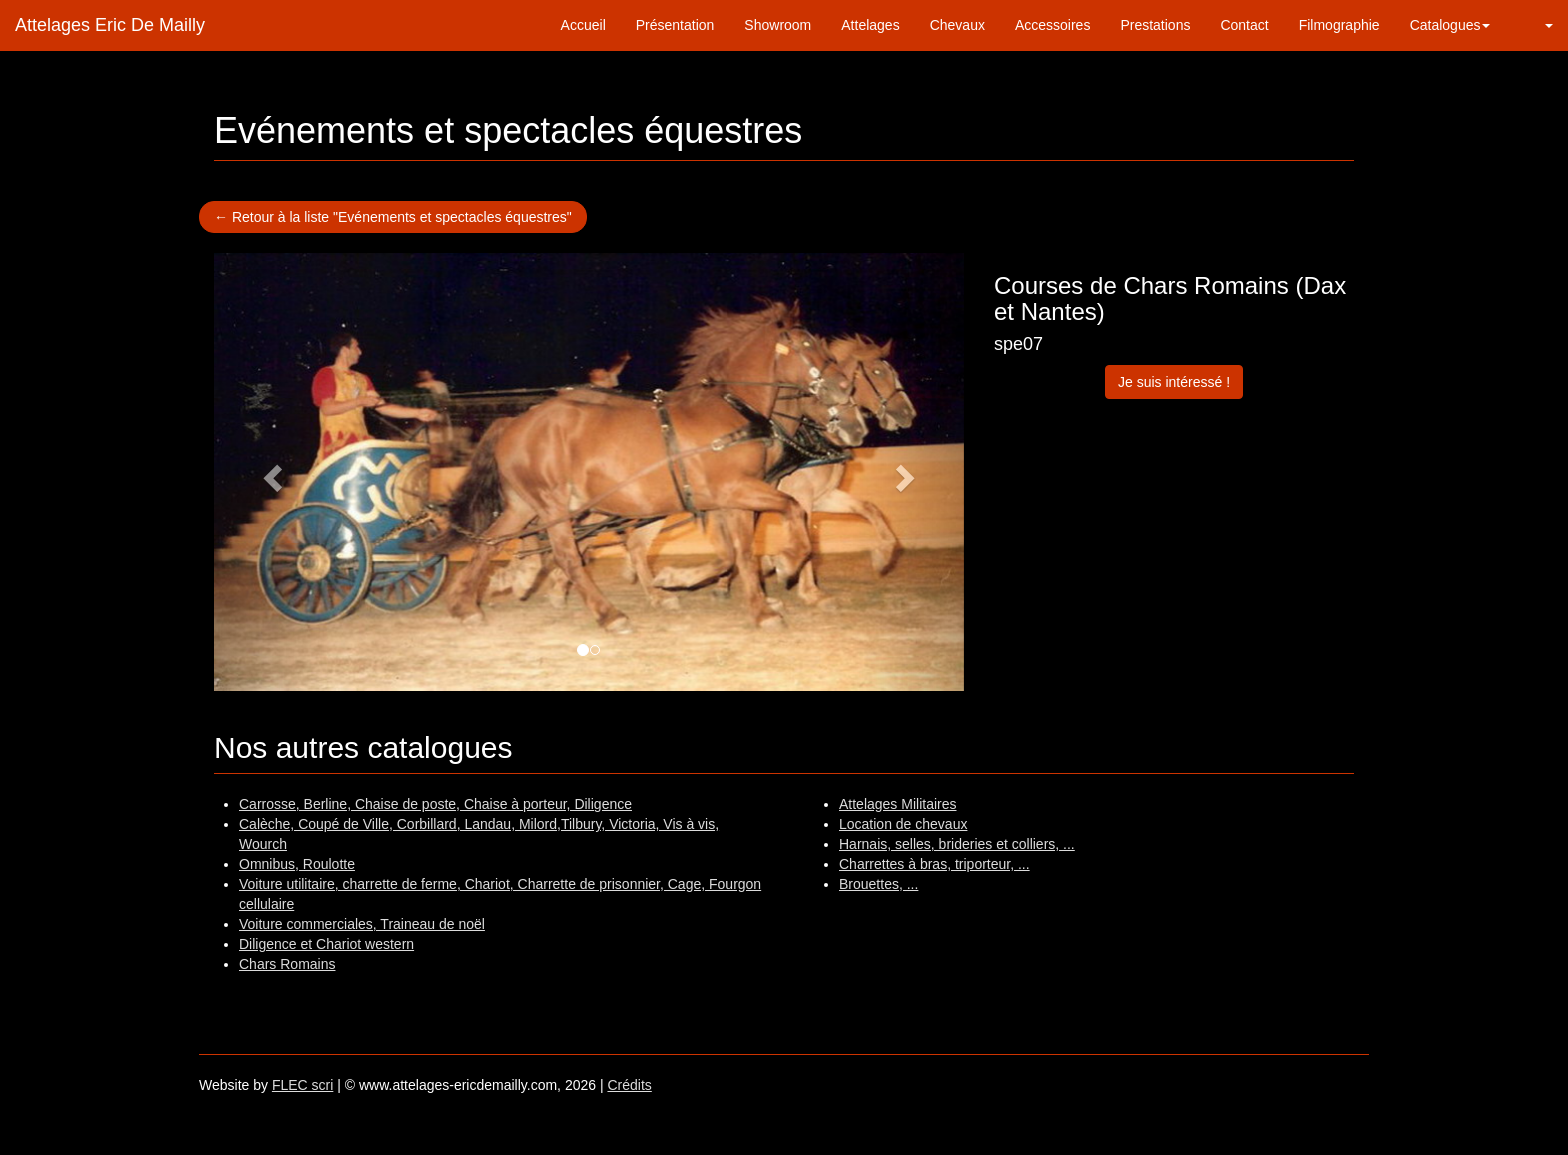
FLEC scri (302, 1085)
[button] (1536, 25)
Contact (1244, 25)
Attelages (870, 25)
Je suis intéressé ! (1174, 382)
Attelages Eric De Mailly (110, 25)
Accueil (583, 25)
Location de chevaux (903, 824)
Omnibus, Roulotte (297, 864)
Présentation (675, 25)
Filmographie (1339, 25)
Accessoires (1052, 25)
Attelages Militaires (898, 804)
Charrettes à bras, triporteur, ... (934, 864)
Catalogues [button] (1450, 25)
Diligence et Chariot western (326, 944)
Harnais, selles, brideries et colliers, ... (957, 844)
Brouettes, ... (878, 884)
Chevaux (957, 25)
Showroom (777, 25)
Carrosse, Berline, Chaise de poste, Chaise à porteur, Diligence (435, 804)
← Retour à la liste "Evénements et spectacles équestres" (393, 217)
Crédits (629, 1085)
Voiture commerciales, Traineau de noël (362, 924)
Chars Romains (287, 964)
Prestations (1155, 25)
